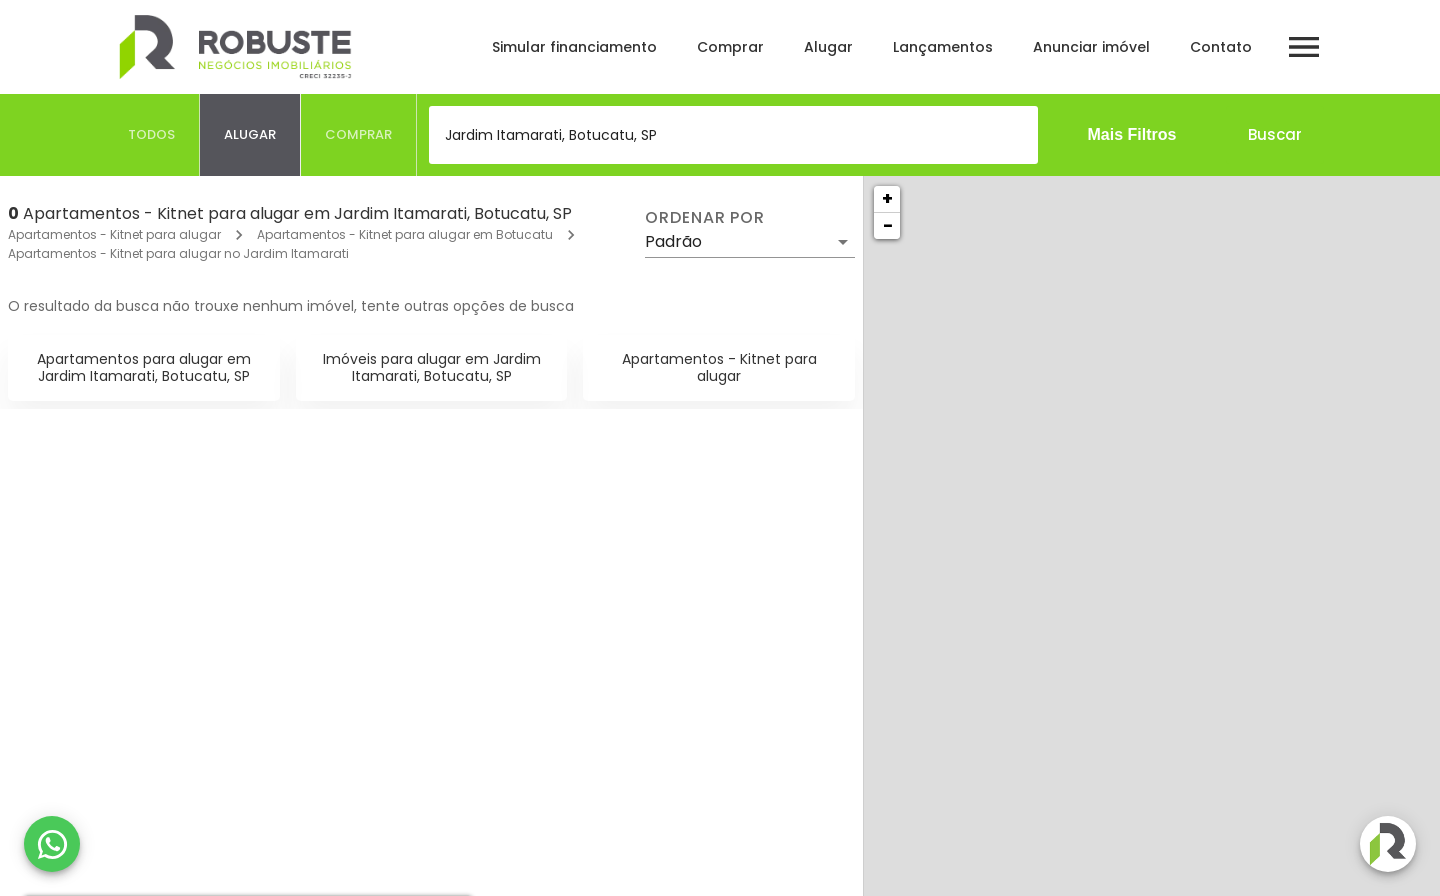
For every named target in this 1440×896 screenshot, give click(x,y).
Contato (1221, 47)
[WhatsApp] (52, 844)
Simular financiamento (574, 47)
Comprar (730, 47)
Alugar (828, 47)
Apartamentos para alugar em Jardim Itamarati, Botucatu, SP (144, 367)
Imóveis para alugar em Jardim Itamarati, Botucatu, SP (432, 367)
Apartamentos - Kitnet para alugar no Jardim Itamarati (178, 253)
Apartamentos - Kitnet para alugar (114, 234)
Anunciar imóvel (1091, 47)
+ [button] (887, 198)
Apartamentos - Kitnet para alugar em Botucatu (405, 234)
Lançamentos (943, 47)
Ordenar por (705, 218)
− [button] (888, 225)
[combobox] (733, 135)
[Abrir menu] (1304, 47)
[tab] (152, 135)
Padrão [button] (673, 241)
